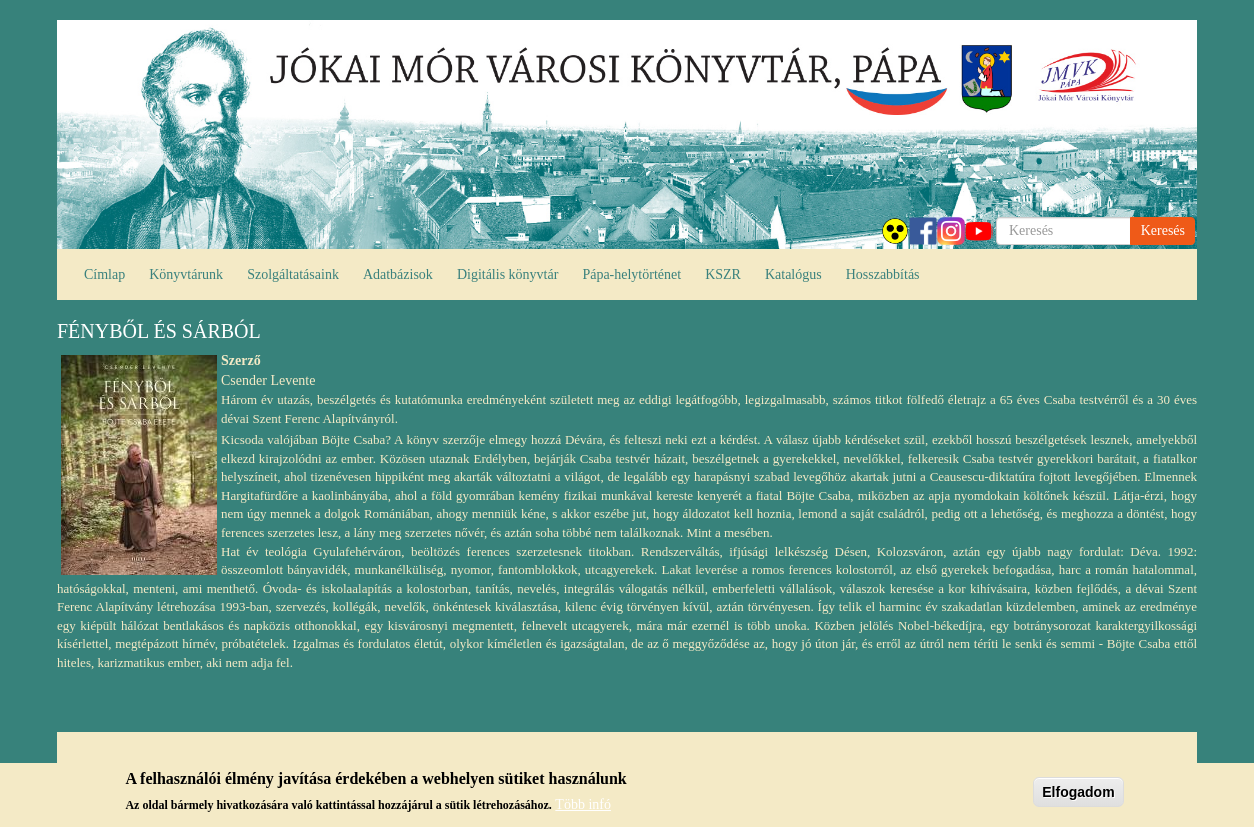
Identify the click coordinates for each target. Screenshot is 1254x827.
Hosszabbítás (883, 274)
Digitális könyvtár (508, 274)
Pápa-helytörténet (631, 274)
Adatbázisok (398, 274)
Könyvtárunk (186, 274)
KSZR (723, 274)
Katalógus (793, 274)
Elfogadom (1078, 792)
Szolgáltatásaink (293, 274)
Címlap (104, 274)
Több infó (583, 804)
